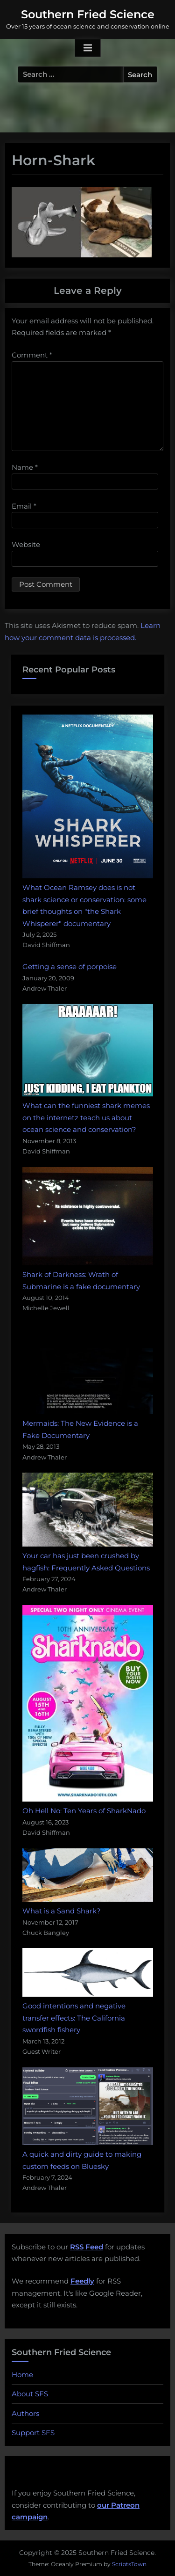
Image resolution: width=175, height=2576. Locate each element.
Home (22, 2374)
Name (25, 467)
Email (24, 506)
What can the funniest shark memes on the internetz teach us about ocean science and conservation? (86, 1117)
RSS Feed (86, 2246)
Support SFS (33, 2432)
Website (26, 544)
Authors (25, 2413)
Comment (32, 354)
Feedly (82, 2281)
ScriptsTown (129, 2564)
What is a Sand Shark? (61, 1910)
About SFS (30, 2393)
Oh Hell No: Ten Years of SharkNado (84, 1810)
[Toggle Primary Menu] (88, 48)
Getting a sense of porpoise (69, 966)
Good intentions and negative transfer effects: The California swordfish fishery (74, 2017)
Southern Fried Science (87, 14)
